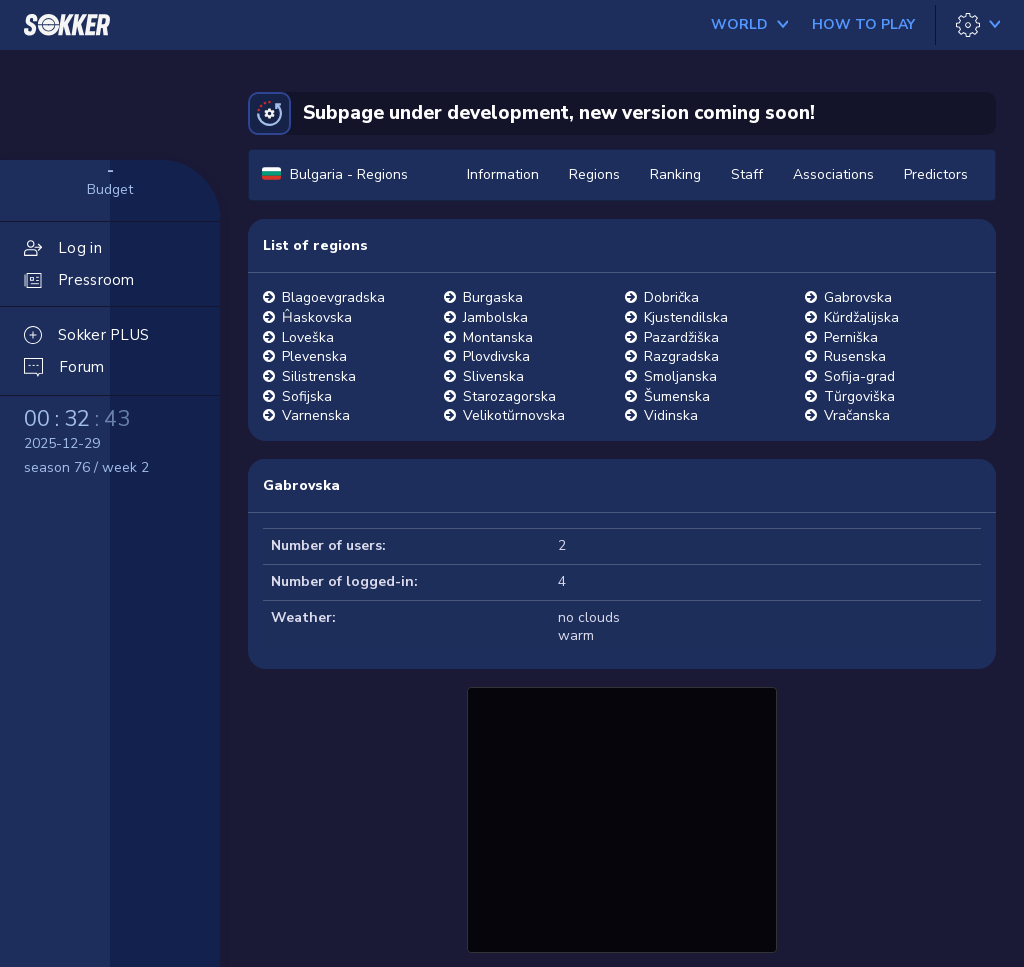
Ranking (675, 174)
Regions (594, 174)
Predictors (936, 174)
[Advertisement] (622, 817)
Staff (747, 174)
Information (503, 174)
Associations (833, 174)
